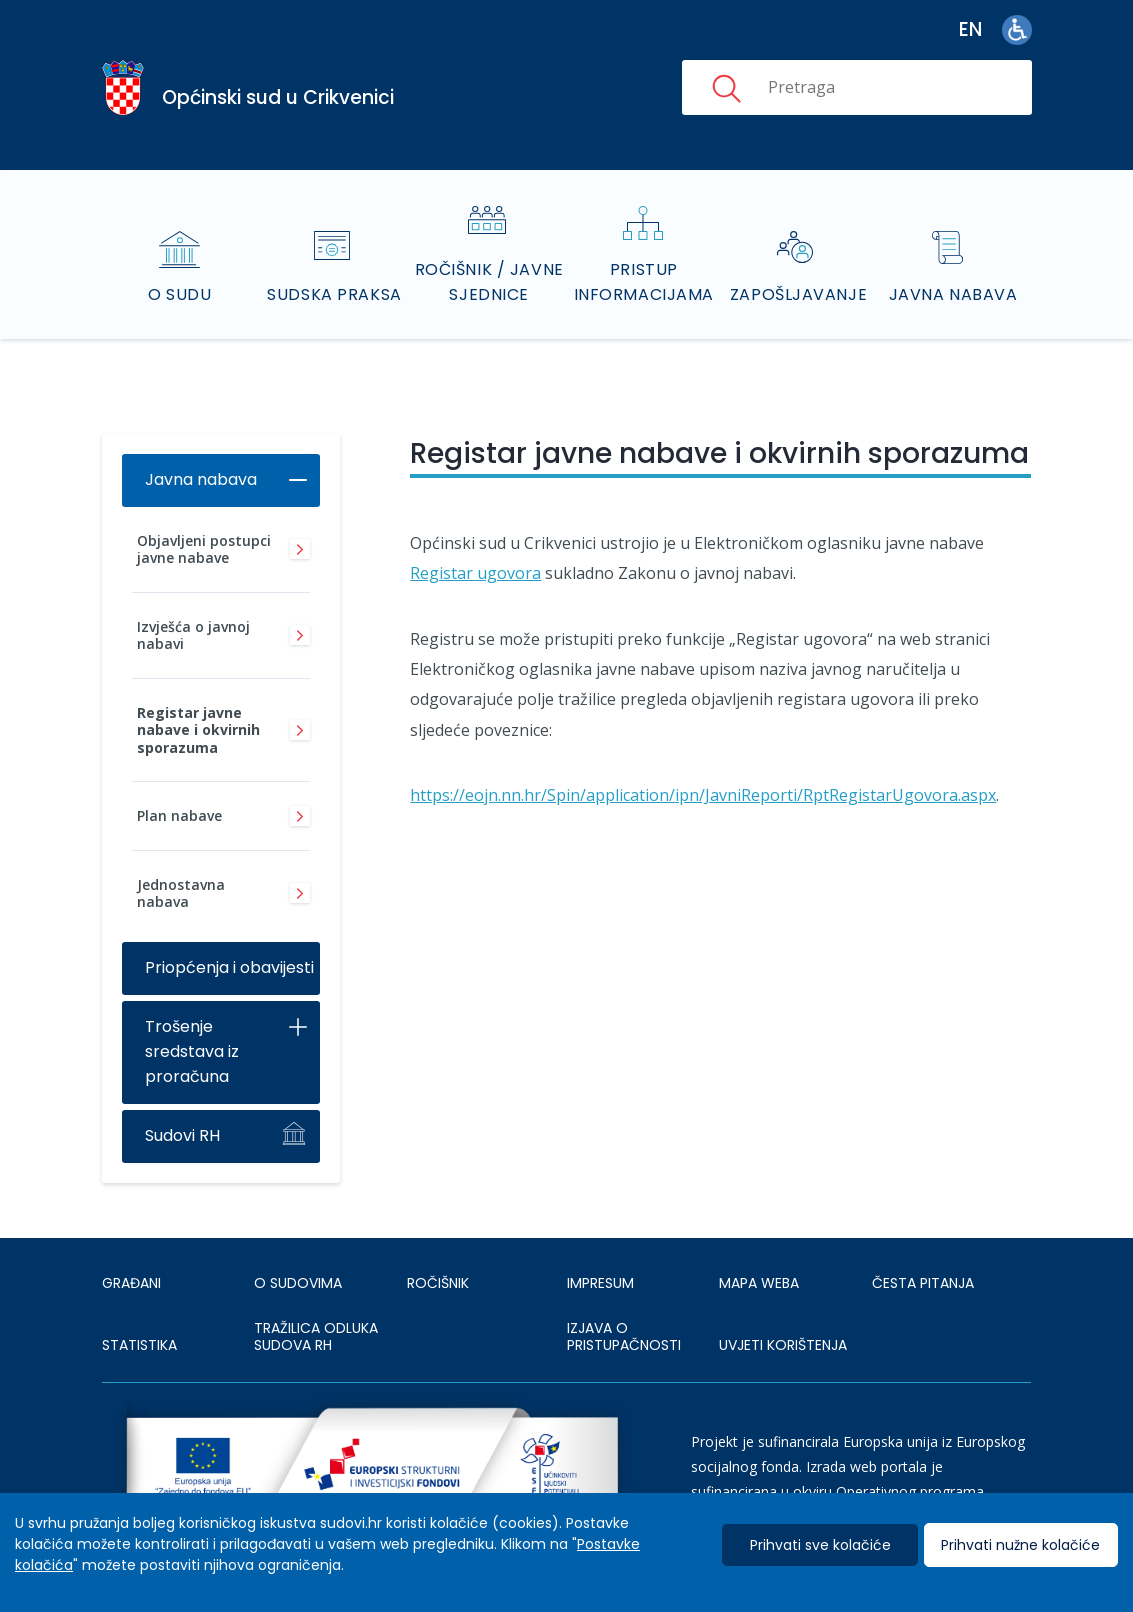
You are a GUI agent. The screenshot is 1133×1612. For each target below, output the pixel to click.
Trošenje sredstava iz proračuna (192, 1051)
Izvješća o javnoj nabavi (193, 635)
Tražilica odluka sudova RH (316, 1337)
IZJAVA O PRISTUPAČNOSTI (624, 1337)
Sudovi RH (182, 1135)
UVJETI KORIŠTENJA (783, 1345)
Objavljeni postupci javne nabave (204, 549)
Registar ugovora (475, 573)
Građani (131, 1283)
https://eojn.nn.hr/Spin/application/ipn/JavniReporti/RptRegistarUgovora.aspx (703, 795)
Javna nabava (953, 294)
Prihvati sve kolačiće (820, 1545)
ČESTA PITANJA (923, 1283)
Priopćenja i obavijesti (229, 967)
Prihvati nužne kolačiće (1020, 1545)
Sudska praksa (334, 294)
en (970, 29)
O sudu (179, 294)
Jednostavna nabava (181, 893)
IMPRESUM (600, 1283)
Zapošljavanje (798, 294)
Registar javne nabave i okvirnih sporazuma (198, 730)
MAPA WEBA (759, 1283)
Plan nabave (179, 815)
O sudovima (298, 1283)
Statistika (139, 1345)
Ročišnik (438, 1283)
